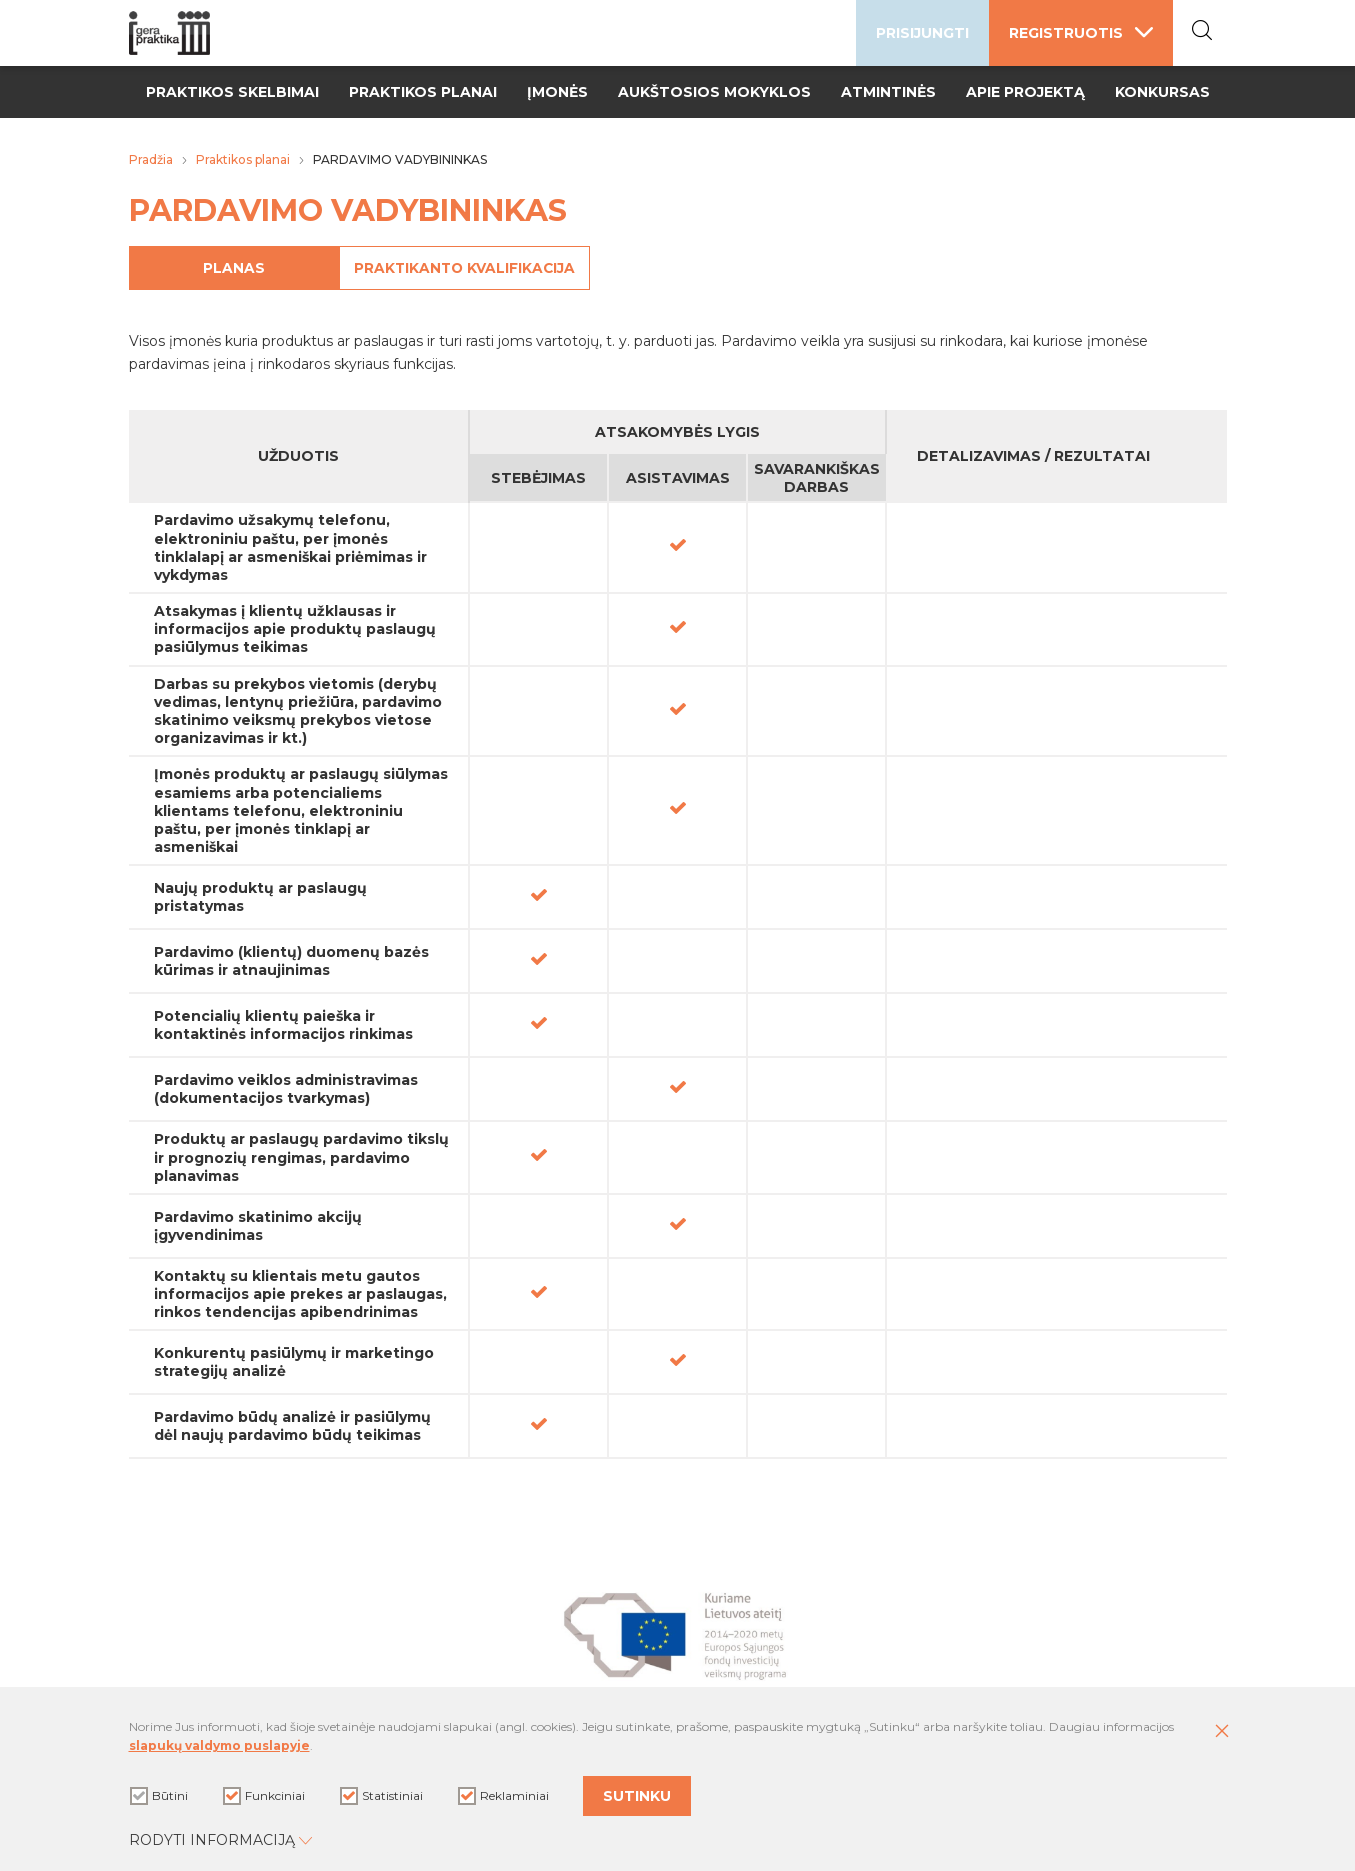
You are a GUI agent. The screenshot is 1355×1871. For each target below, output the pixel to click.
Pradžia (151, 159)
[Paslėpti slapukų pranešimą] (1222, 1737)
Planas (259, 268)
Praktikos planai (423, 92)
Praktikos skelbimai (232, 92)
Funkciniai (264, 1798)
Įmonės (557, 92)
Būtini (159, 1798)
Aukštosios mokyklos (714, 92)
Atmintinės (888, 92)
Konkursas (1162, 92)
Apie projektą (1025, 92)
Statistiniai (381, 1798)
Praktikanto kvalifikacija (518, 268)
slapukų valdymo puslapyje (219, 1750)
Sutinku (637, 1799)
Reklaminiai (503, 1798)
